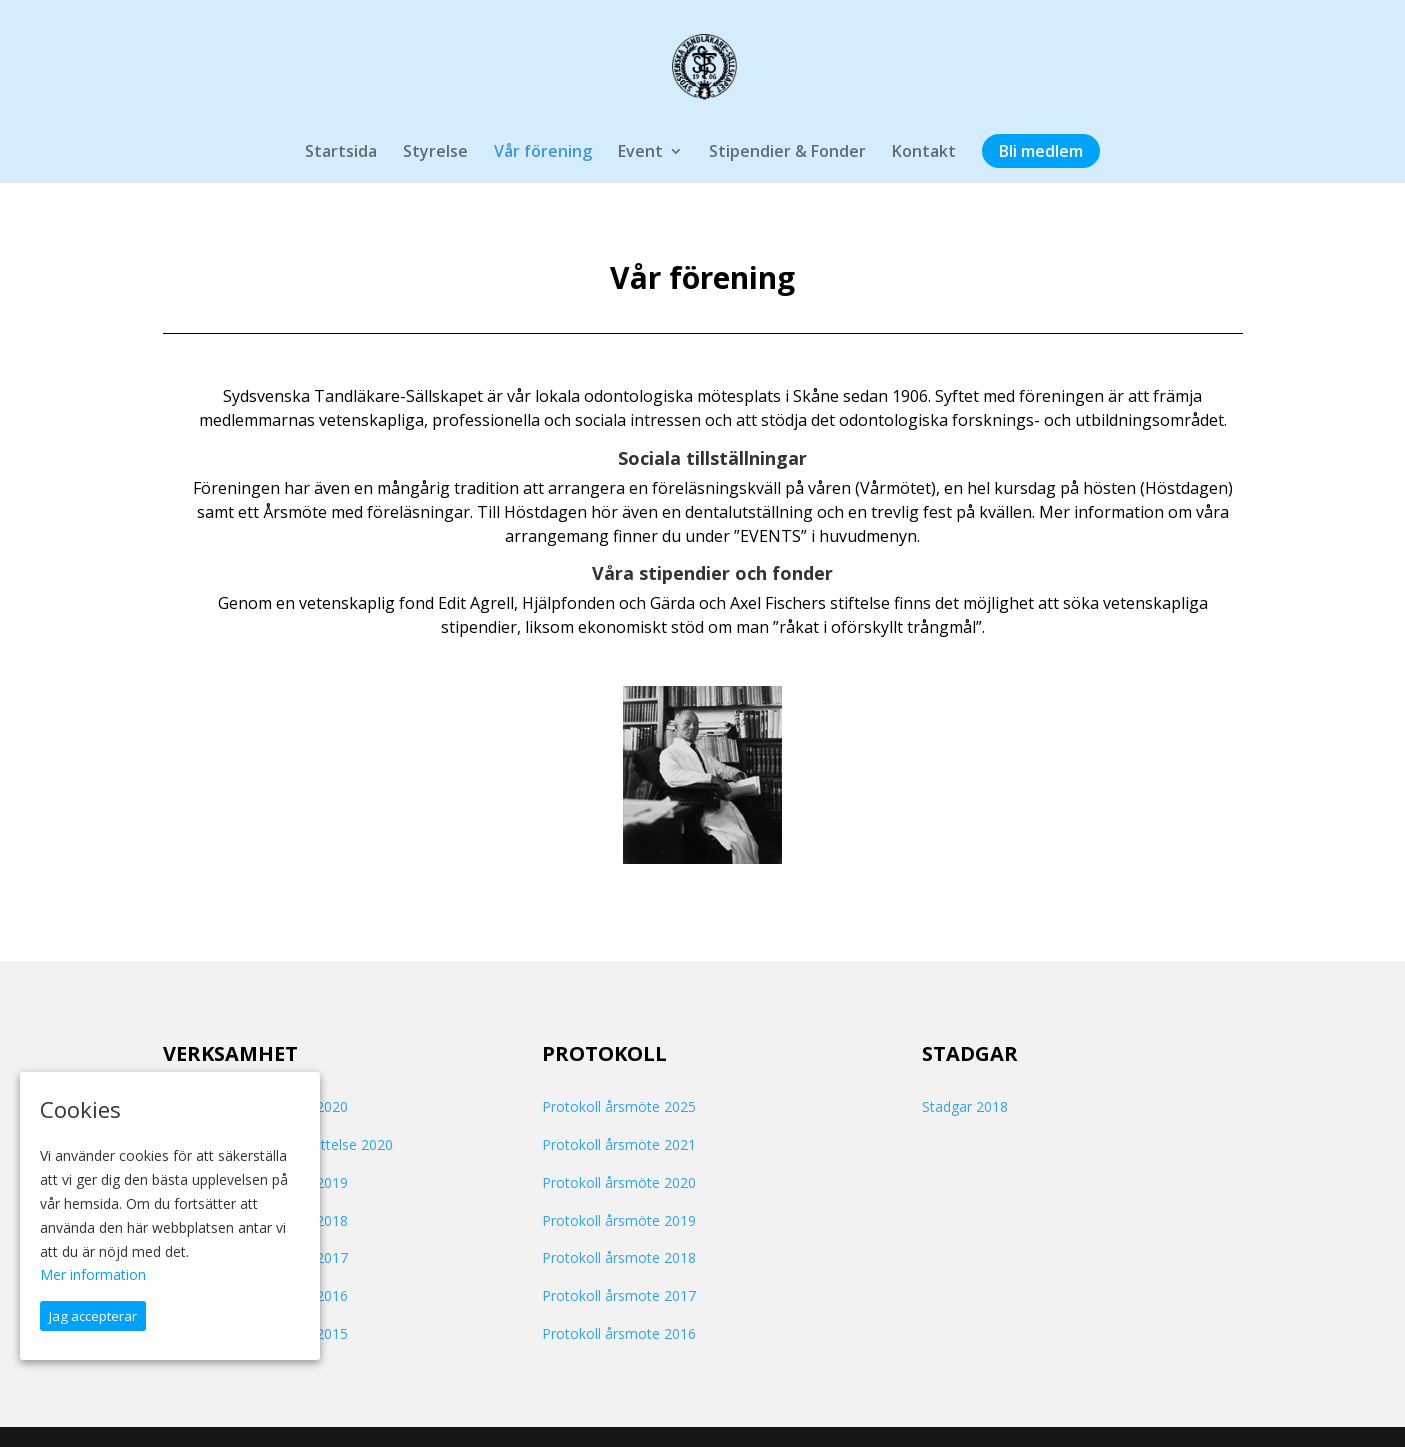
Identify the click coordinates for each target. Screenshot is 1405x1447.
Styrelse (435, 153)
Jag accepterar (93, 1316)
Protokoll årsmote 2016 (619, 1333)
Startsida (341, 153)
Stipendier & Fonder (787, 153)
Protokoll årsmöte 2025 (619, 1106)
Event (640, 153)
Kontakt (924, 153)
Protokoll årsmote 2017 (619, 1295)
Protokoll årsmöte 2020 (619, 1182)
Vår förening (543, 153)
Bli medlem (1041, 153)
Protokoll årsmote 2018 (619, 1257)
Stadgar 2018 (965, 1106)
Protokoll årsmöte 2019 (619, 1220)
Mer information (93, 1274)
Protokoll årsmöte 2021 (619, 1144)
